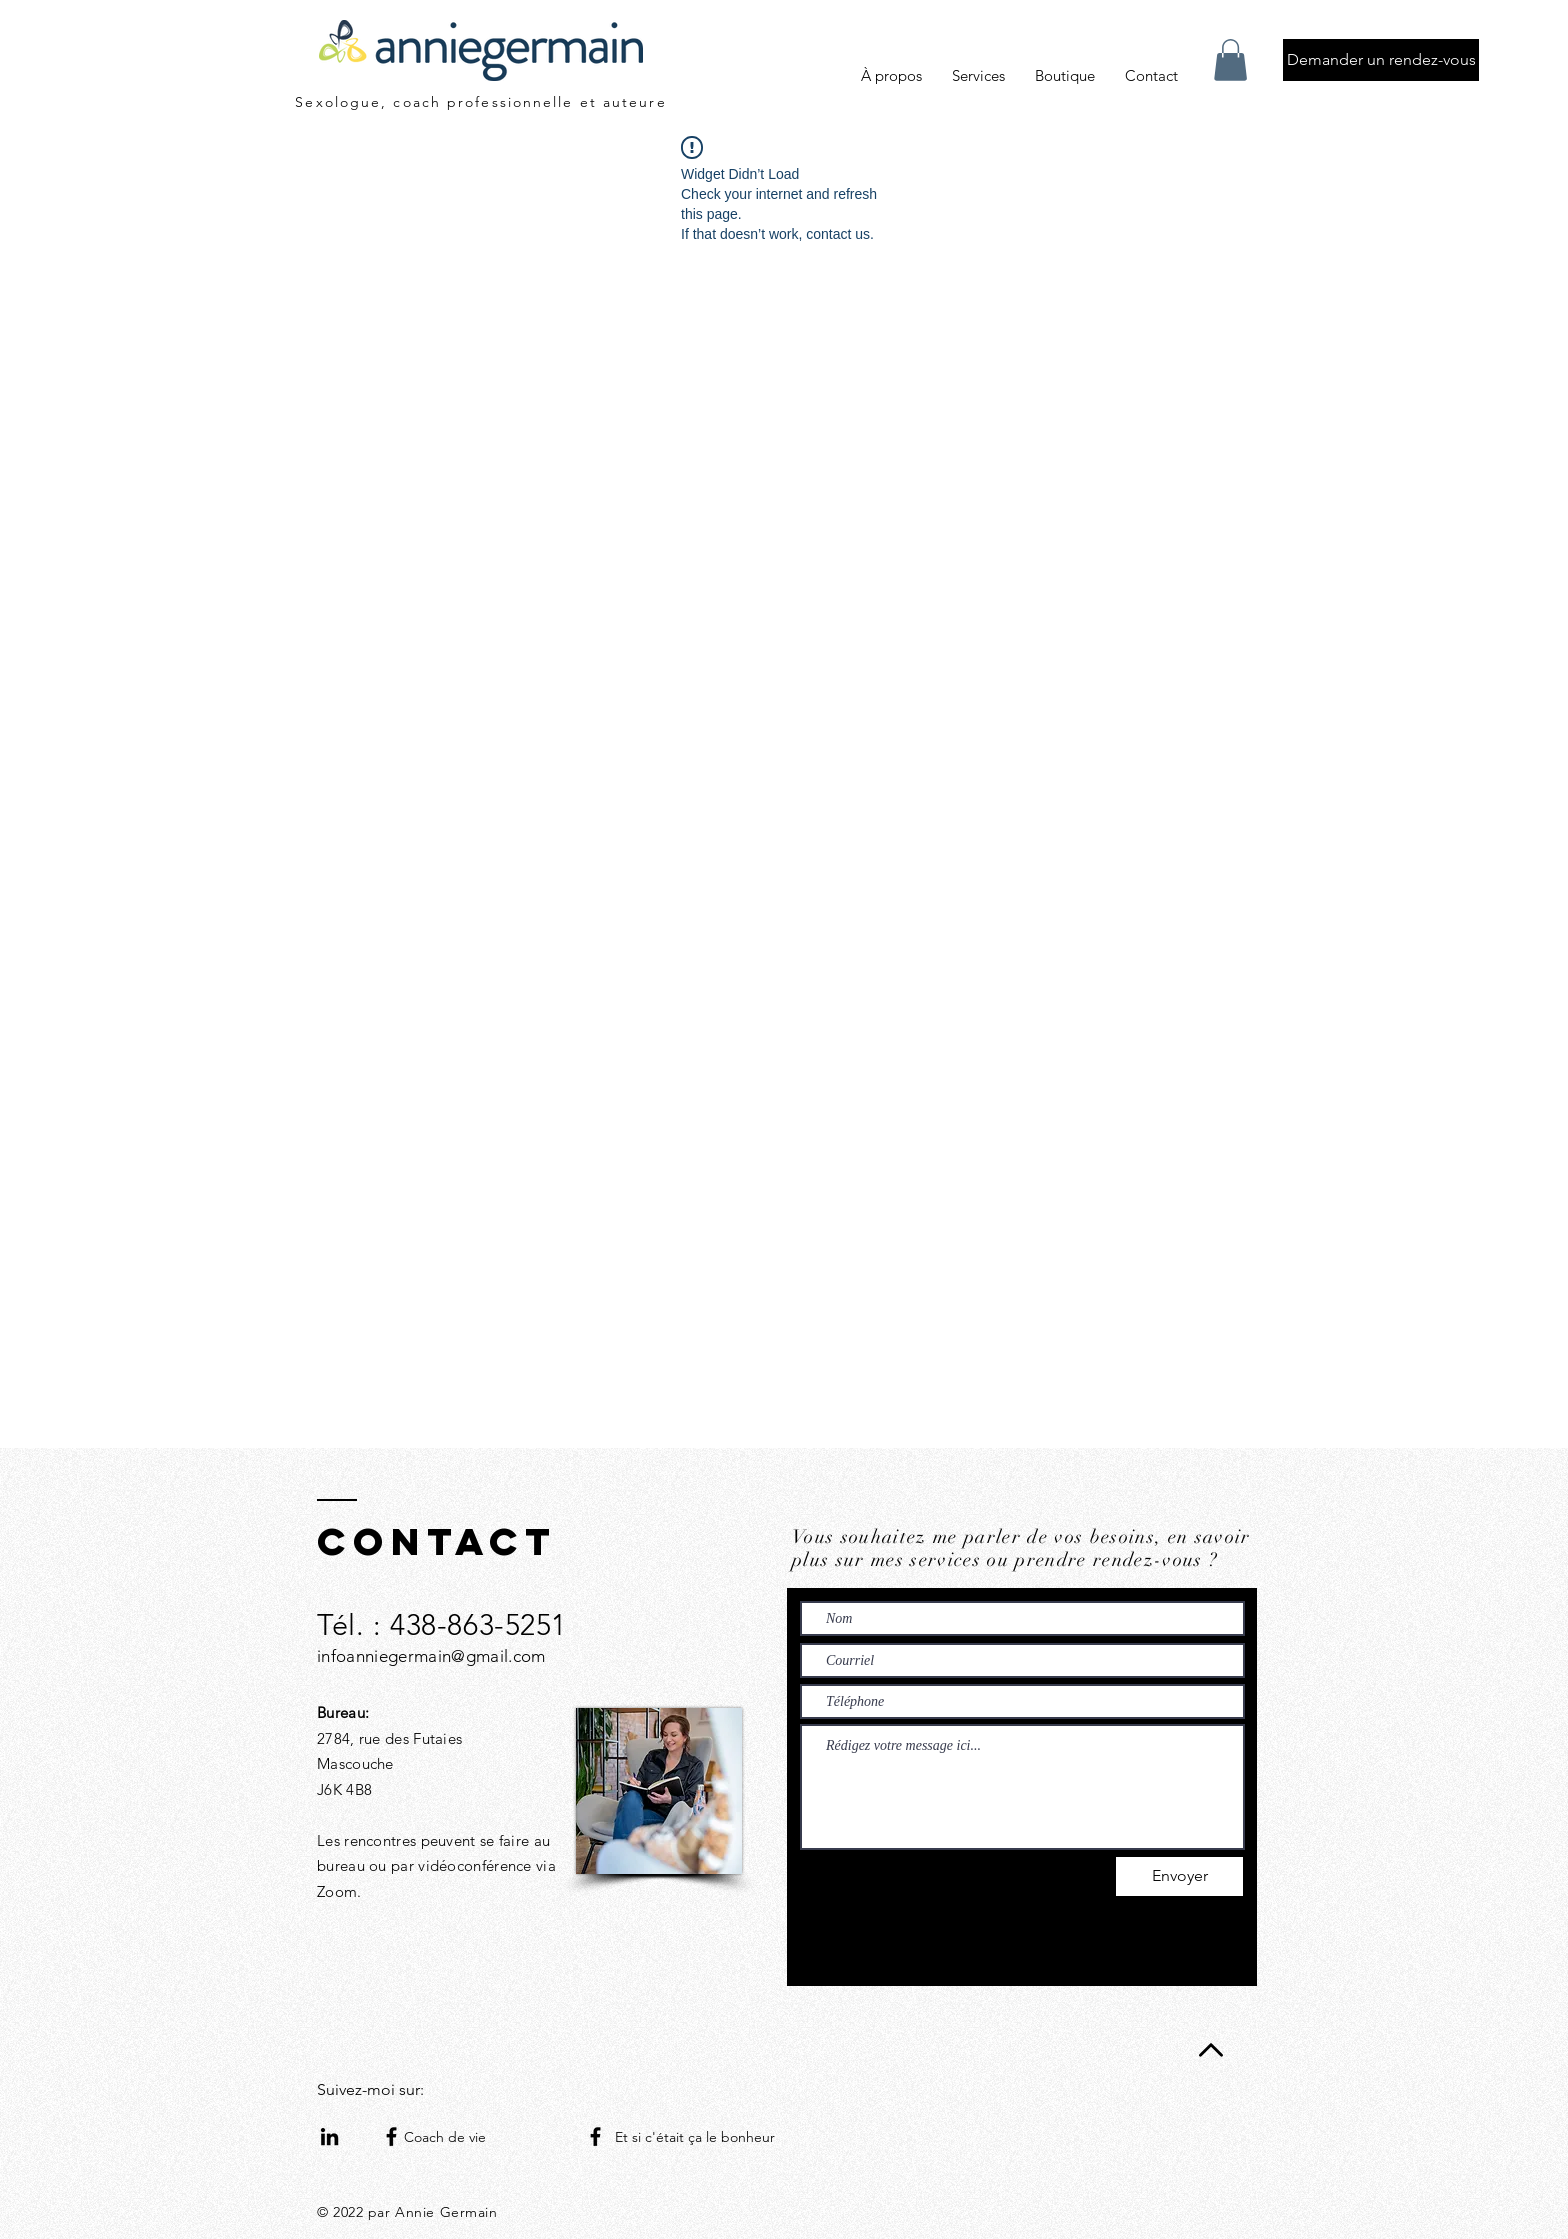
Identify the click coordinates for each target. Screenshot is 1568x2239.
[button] (1230, 60)
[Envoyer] (1179, 1876)
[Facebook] (391, 2136)
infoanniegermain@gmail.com (431, 1656)
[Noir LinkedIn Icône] (329, 2136)
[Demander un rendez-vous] (1381, 60)
